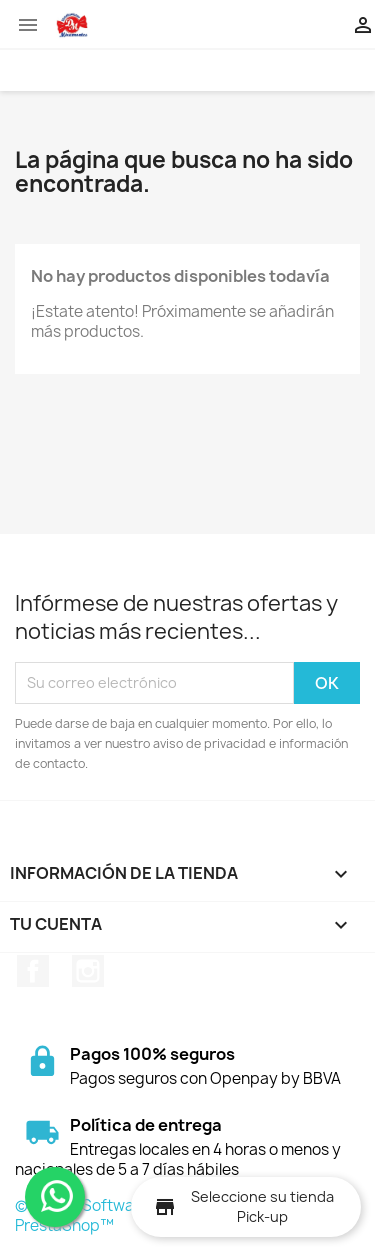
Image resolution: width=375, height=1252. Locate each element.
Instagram (88, 971)
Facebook (33, 971)
